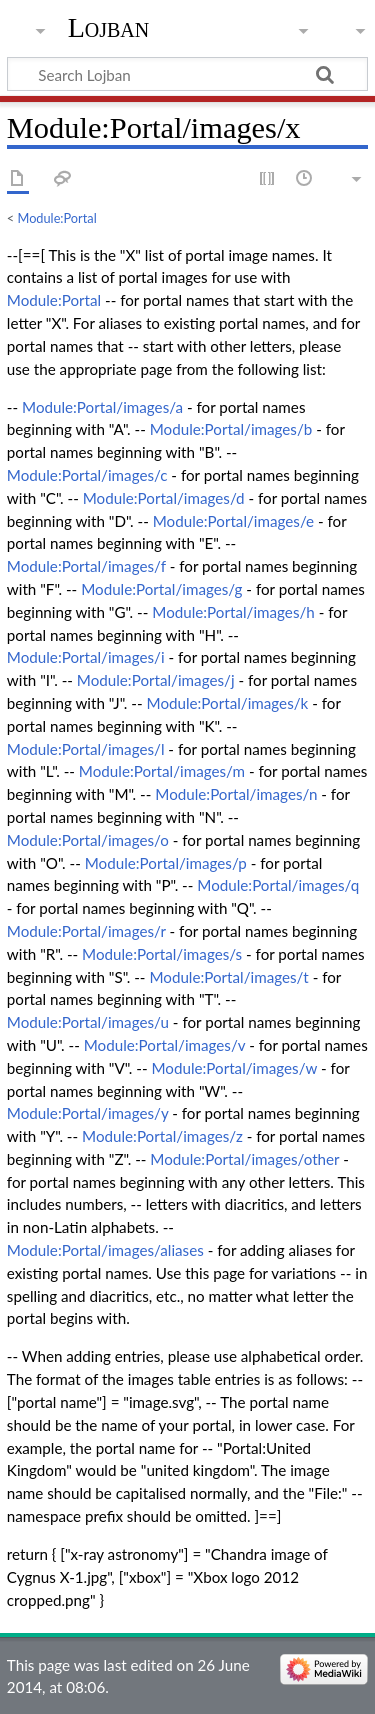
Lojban (109, 27)
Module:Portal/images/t (228, 977)
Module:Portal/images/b (231, 429)
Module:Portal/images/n (236, 794)
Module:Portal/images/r (86, 931)
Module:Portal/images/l (86, 749)
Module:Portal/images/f (86, 566)
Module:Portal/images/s (162, 954)
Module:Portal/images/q (278, 885)
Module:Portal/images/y (88, 1113)
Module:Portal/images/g (161, 589)
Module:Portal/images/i (86, 657)
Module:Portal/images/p (166, 863)
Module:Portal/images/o (88, 840)
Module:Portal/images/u (88, 1022)
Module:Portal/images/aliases (105, 1250)
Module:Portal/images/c (87, 475)
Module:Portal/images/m (162, 771)
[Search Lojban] (187, 74)
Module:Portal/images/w (234, 1068)
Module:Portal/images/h (233, 612)
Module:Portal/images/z (162, 1136)
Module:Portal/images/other (244, 1159)
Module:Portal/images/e (233, 521)
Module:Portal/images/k (228, 703)
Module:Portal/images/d (164, 498)
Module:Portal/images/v (165, 1045)
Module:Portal (57, 218)
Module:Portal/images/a (102, 407)
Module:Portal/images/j (156, 680)
